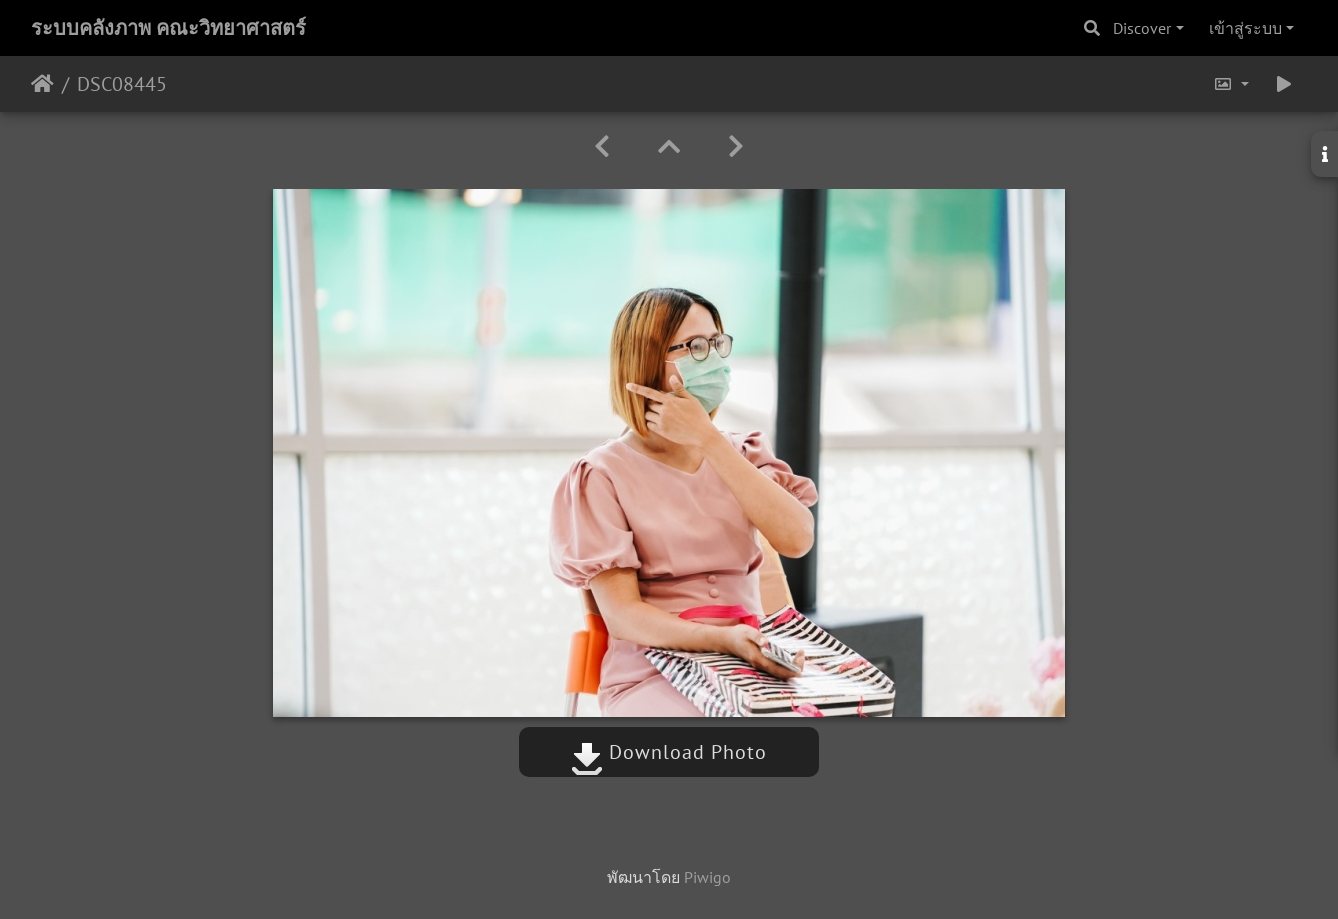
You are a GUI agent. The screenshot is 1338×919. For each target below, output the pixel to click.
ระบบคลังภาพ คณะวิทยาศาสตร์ (168, 28)
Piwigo (707, 877)
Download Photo (669, 752)
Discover (1142, 28)
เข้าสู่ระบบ (1245, 28)
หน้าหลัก (42, 84)
